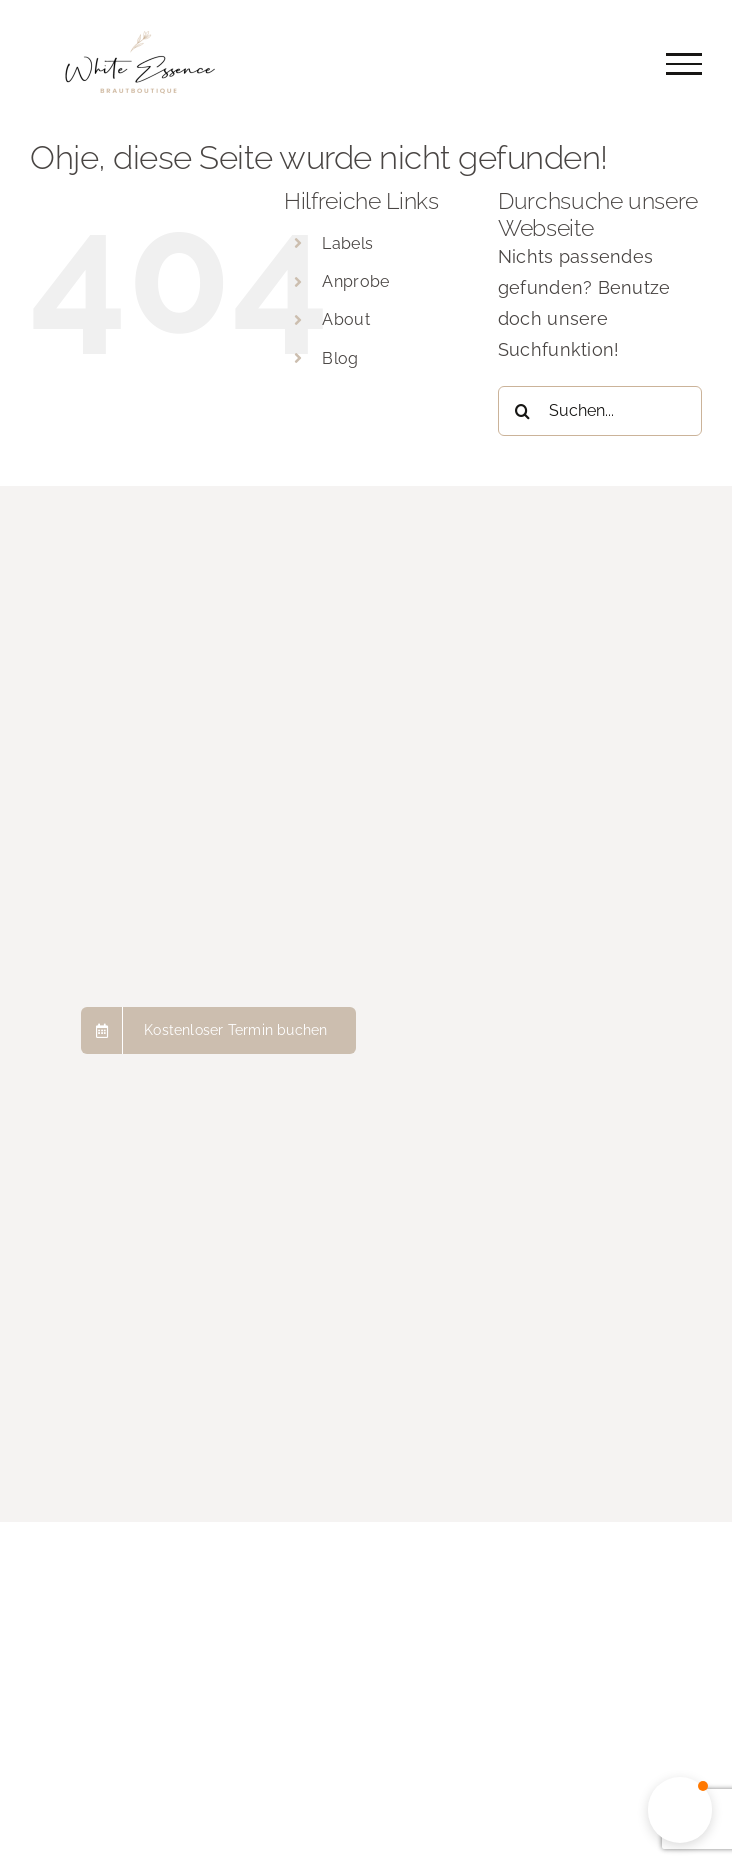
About (345, 319)
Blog (340, 358)
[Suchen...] (600, 411)
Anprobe (355, 281)
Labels (347, 243)
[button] (680, 1810)
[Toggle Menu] (684, 64)
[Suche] (523, 411)
